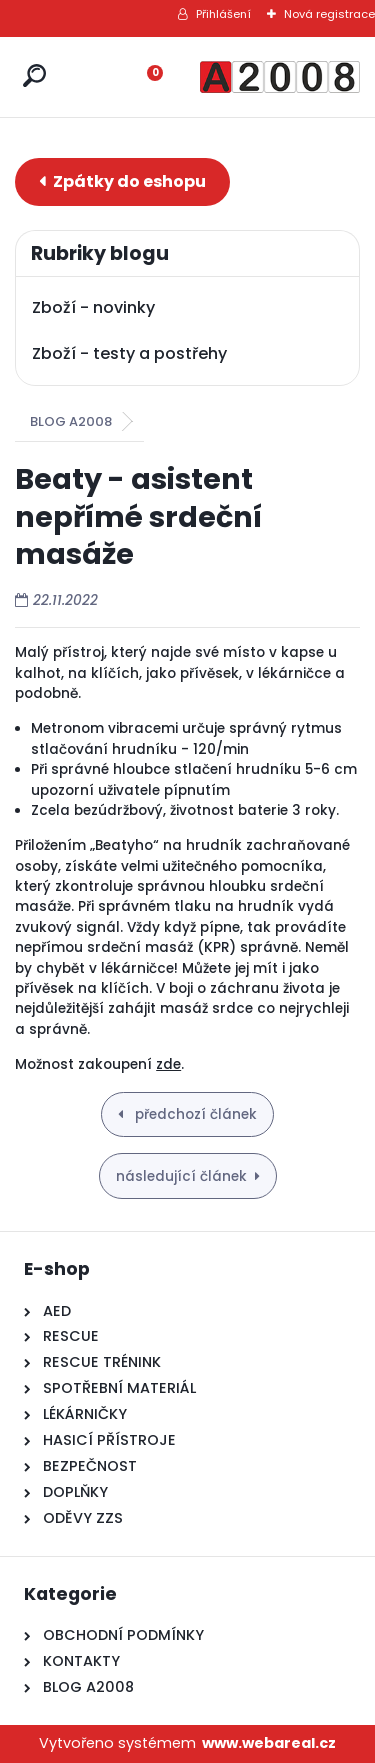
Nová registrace (329, 14)
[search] (34, 75)
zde (168, 1064)
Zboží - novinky (93, 307)
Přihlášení (223, 14)
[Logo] (280, 77)
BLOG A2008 (71, 421)
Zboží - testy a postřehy (129, 353)
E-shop (122, 181)
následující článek (181, 1176)
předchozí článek (194, 1114)
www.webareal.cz (269, 1743)
